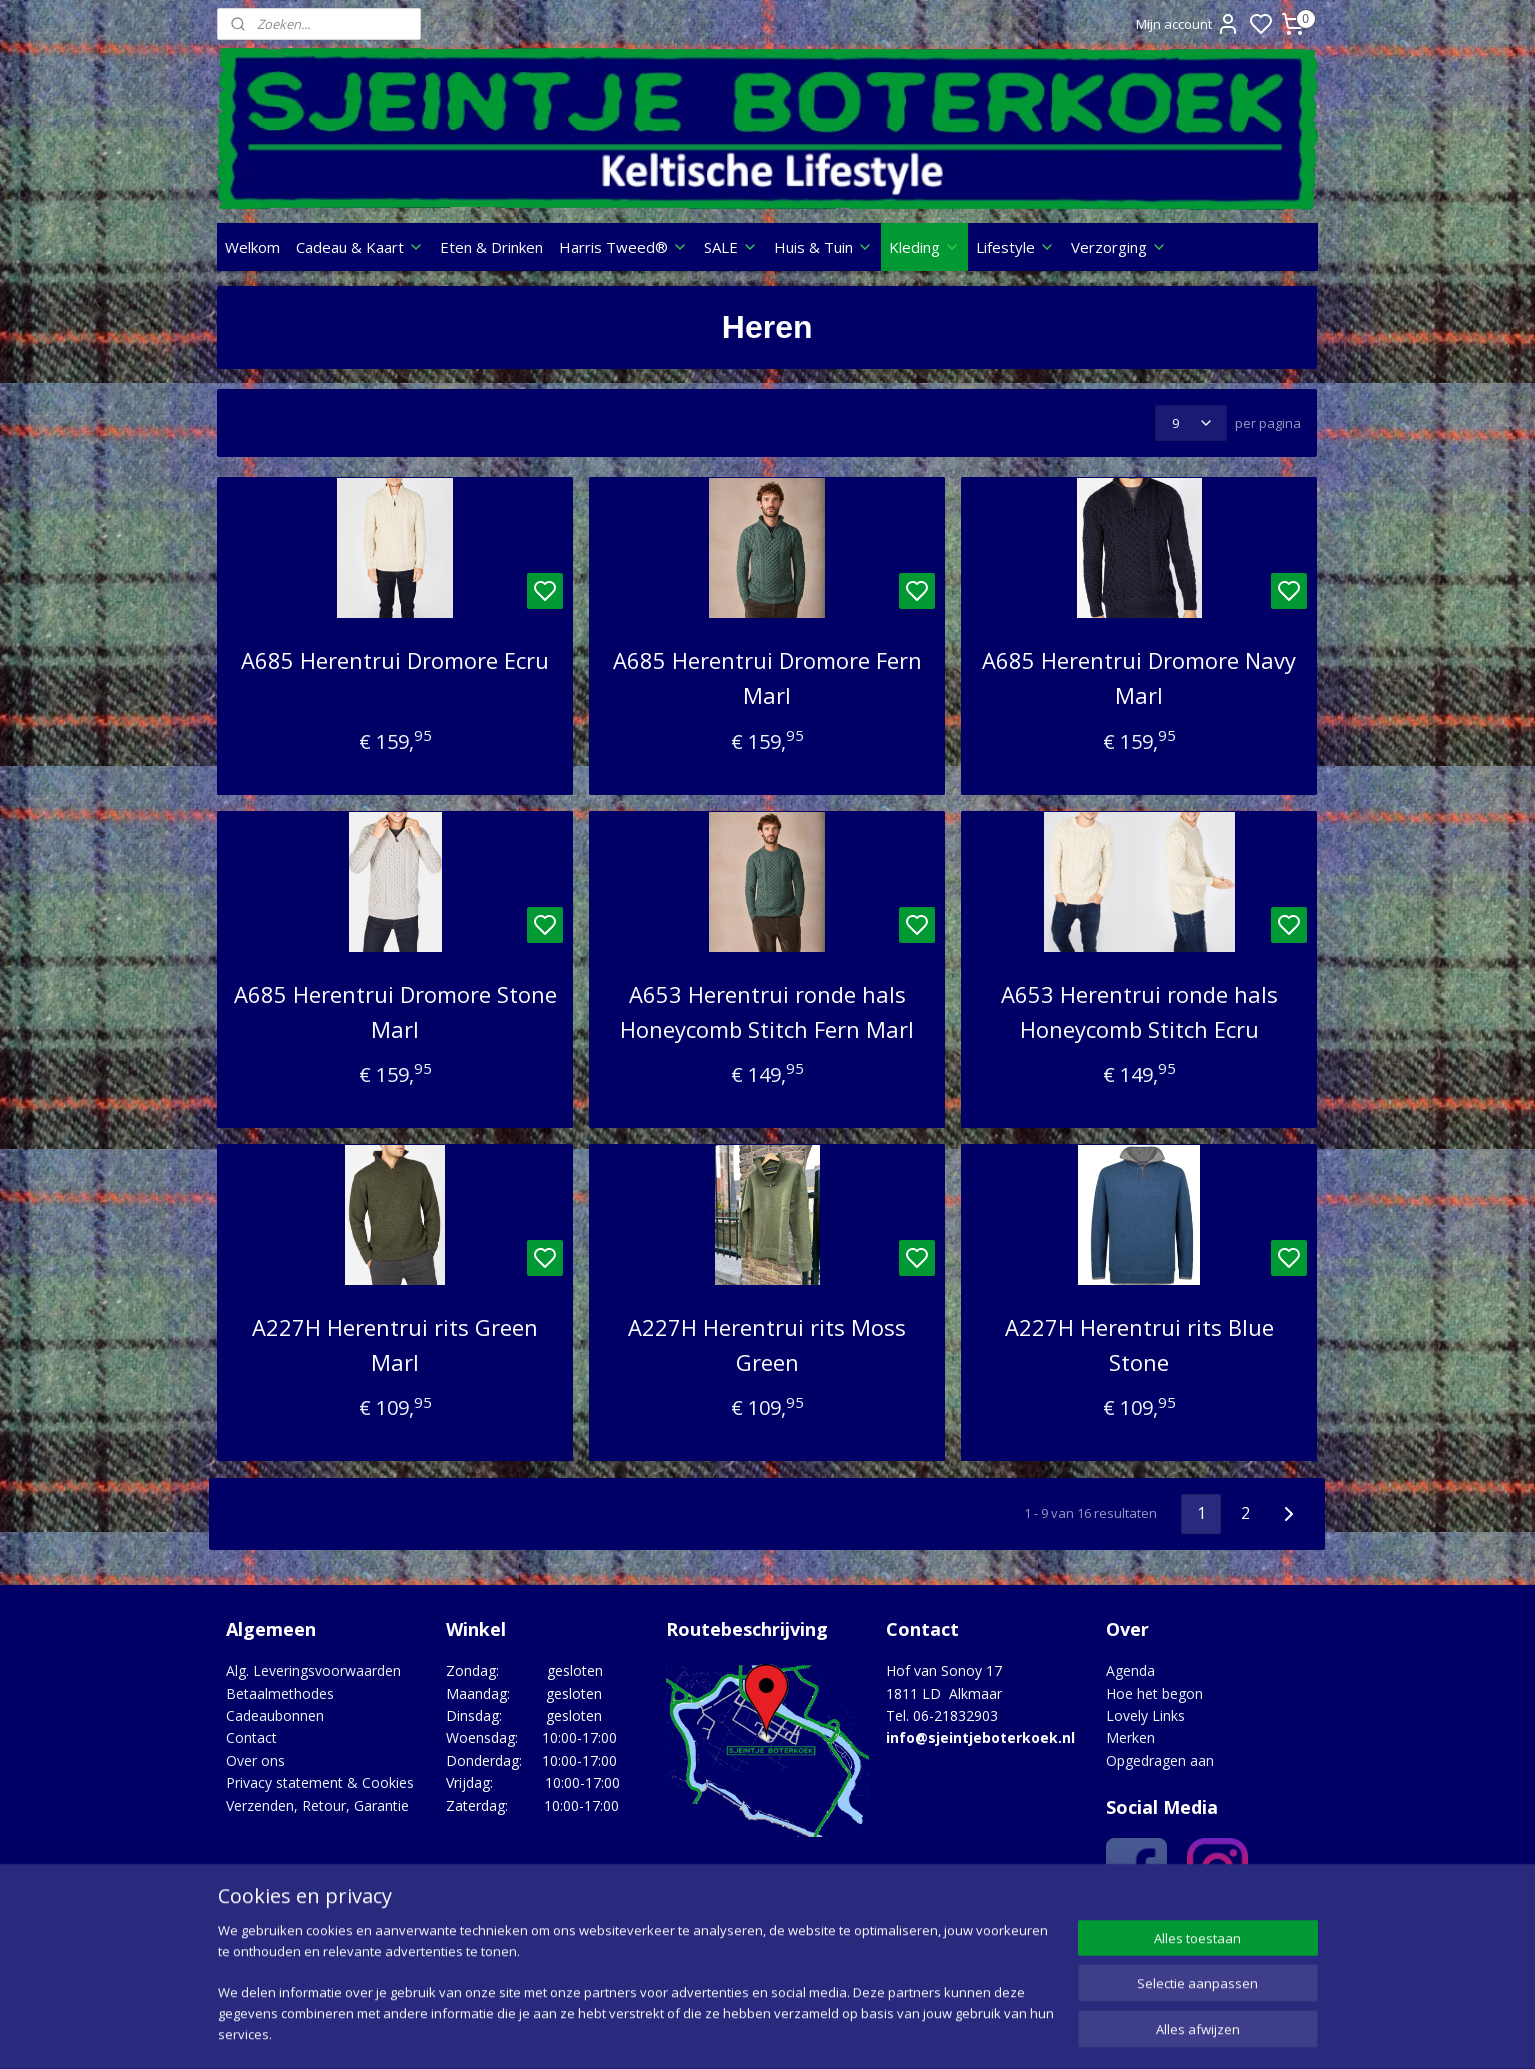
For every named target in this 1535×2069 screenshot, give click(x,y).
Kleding (924, 247)
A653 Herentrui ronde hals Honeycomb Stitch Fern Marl (767, 1011)
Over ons (255, 1760)
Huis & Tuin (823, 247)
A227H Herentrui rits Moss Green (767, 1344)
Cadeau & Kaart (360, 247)
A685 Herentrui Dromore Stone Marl (395, 1011)
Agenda (1130, 1670)
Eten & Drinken (491, 247)
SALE (731, 247)
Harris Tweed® (623, 247)
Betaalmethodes (280, 1693)
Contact (251, 1737)
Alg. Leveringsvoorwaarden (313, 1670)
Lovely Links (1145, 1715)
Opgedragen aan (1160, 1760)
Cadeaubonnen (275, 1715)
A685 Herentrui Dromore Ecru (395, 660)
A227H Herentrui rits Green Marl (395, 1344)
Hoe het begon (1154, 1693)
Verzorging (1119, 247)
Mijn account (1188, 24)
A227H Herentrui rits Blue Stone (1139, 1344)
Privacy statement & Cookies (320, 1782)
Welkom (252, 247)
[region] (636, 1994)
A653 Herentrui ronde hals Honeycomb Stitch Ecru (1139, 1011)
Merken (1130, 1737)
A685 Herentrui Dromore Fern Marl (767, 677)
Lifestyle (1015, 247)
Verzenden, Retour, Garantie (317, 1805)
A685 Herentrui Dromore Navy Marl (1139, 677)
